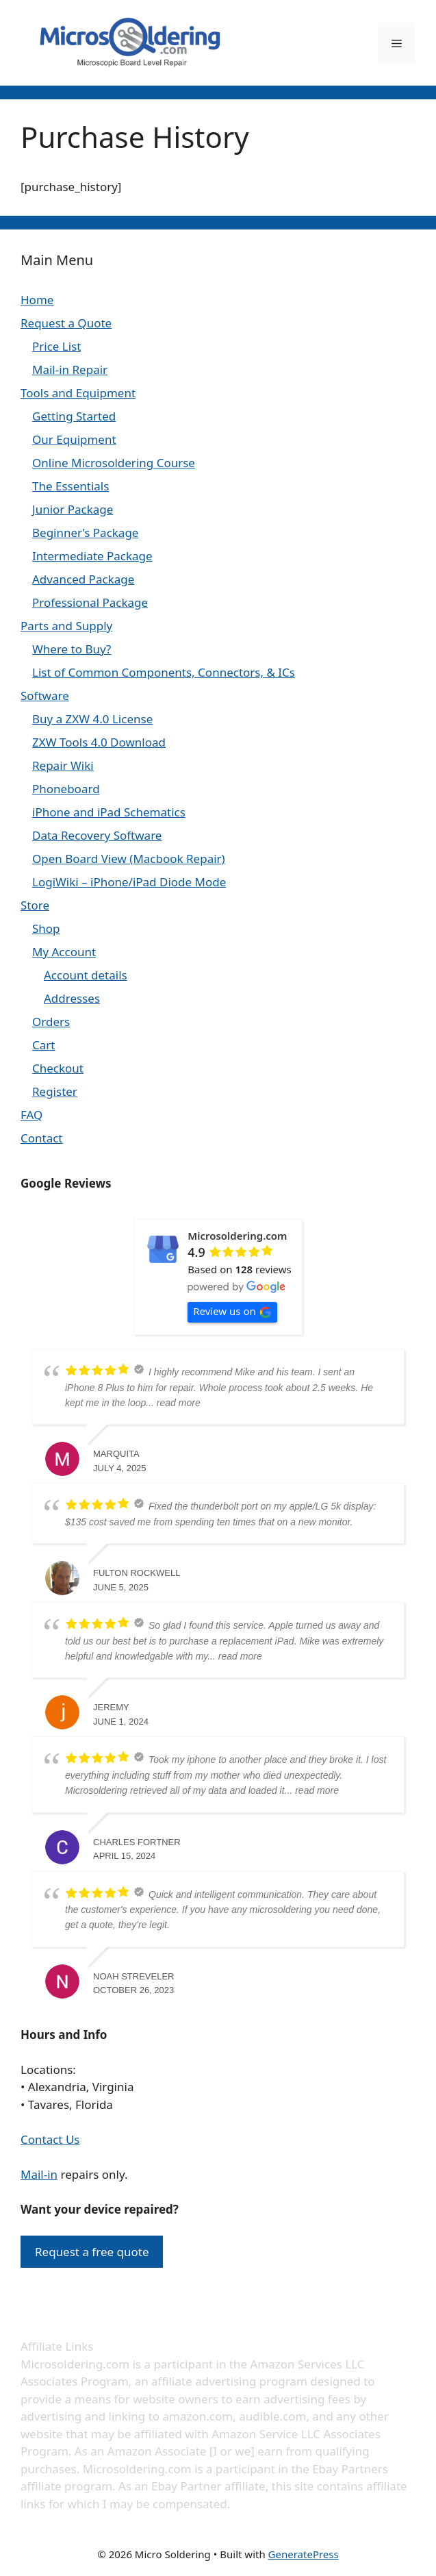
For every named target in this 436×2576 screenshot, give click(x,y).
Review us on (232, 1311)
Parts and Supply (66, 626)
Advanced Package (83, 579)
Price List (56, 346)
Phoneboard (66, 789)
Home (37, 300)
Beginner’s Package (85, 532)
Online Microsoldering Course (113, 463)
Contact (42, 1138)
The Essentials (70, 486)
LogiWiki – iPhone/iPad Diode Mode (129, 882)
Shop (46, 928)
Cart (43, 1045)
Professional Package (90, 602)
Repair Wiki (63, 765)
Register (54, 1091)
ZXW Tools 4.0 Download (99, 742)
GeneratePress (303, 2554)
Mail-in (39, 2174)
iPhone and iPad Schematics (108, 812)
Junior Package (72, 509)
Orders (51, 1021)
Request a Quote (66, 323)
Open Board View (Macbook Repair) (128, 858)
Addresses (72, 998)
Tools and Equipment (78, 393)
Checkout (58, 1068)
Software (45, 695)
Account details (85, 975)
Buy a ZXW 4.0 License (92, 719)
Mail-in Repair (69, 369)
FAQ (31, 1115)
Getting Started (74, 416)
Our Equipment (74, 439)
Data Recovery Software (97, 835)
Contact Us (50, 2139)
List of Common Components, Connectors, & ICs (163, 672)
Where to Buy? (71, 649)
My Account (64, 952)
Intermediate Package (92, 556)
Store (35, 905)
